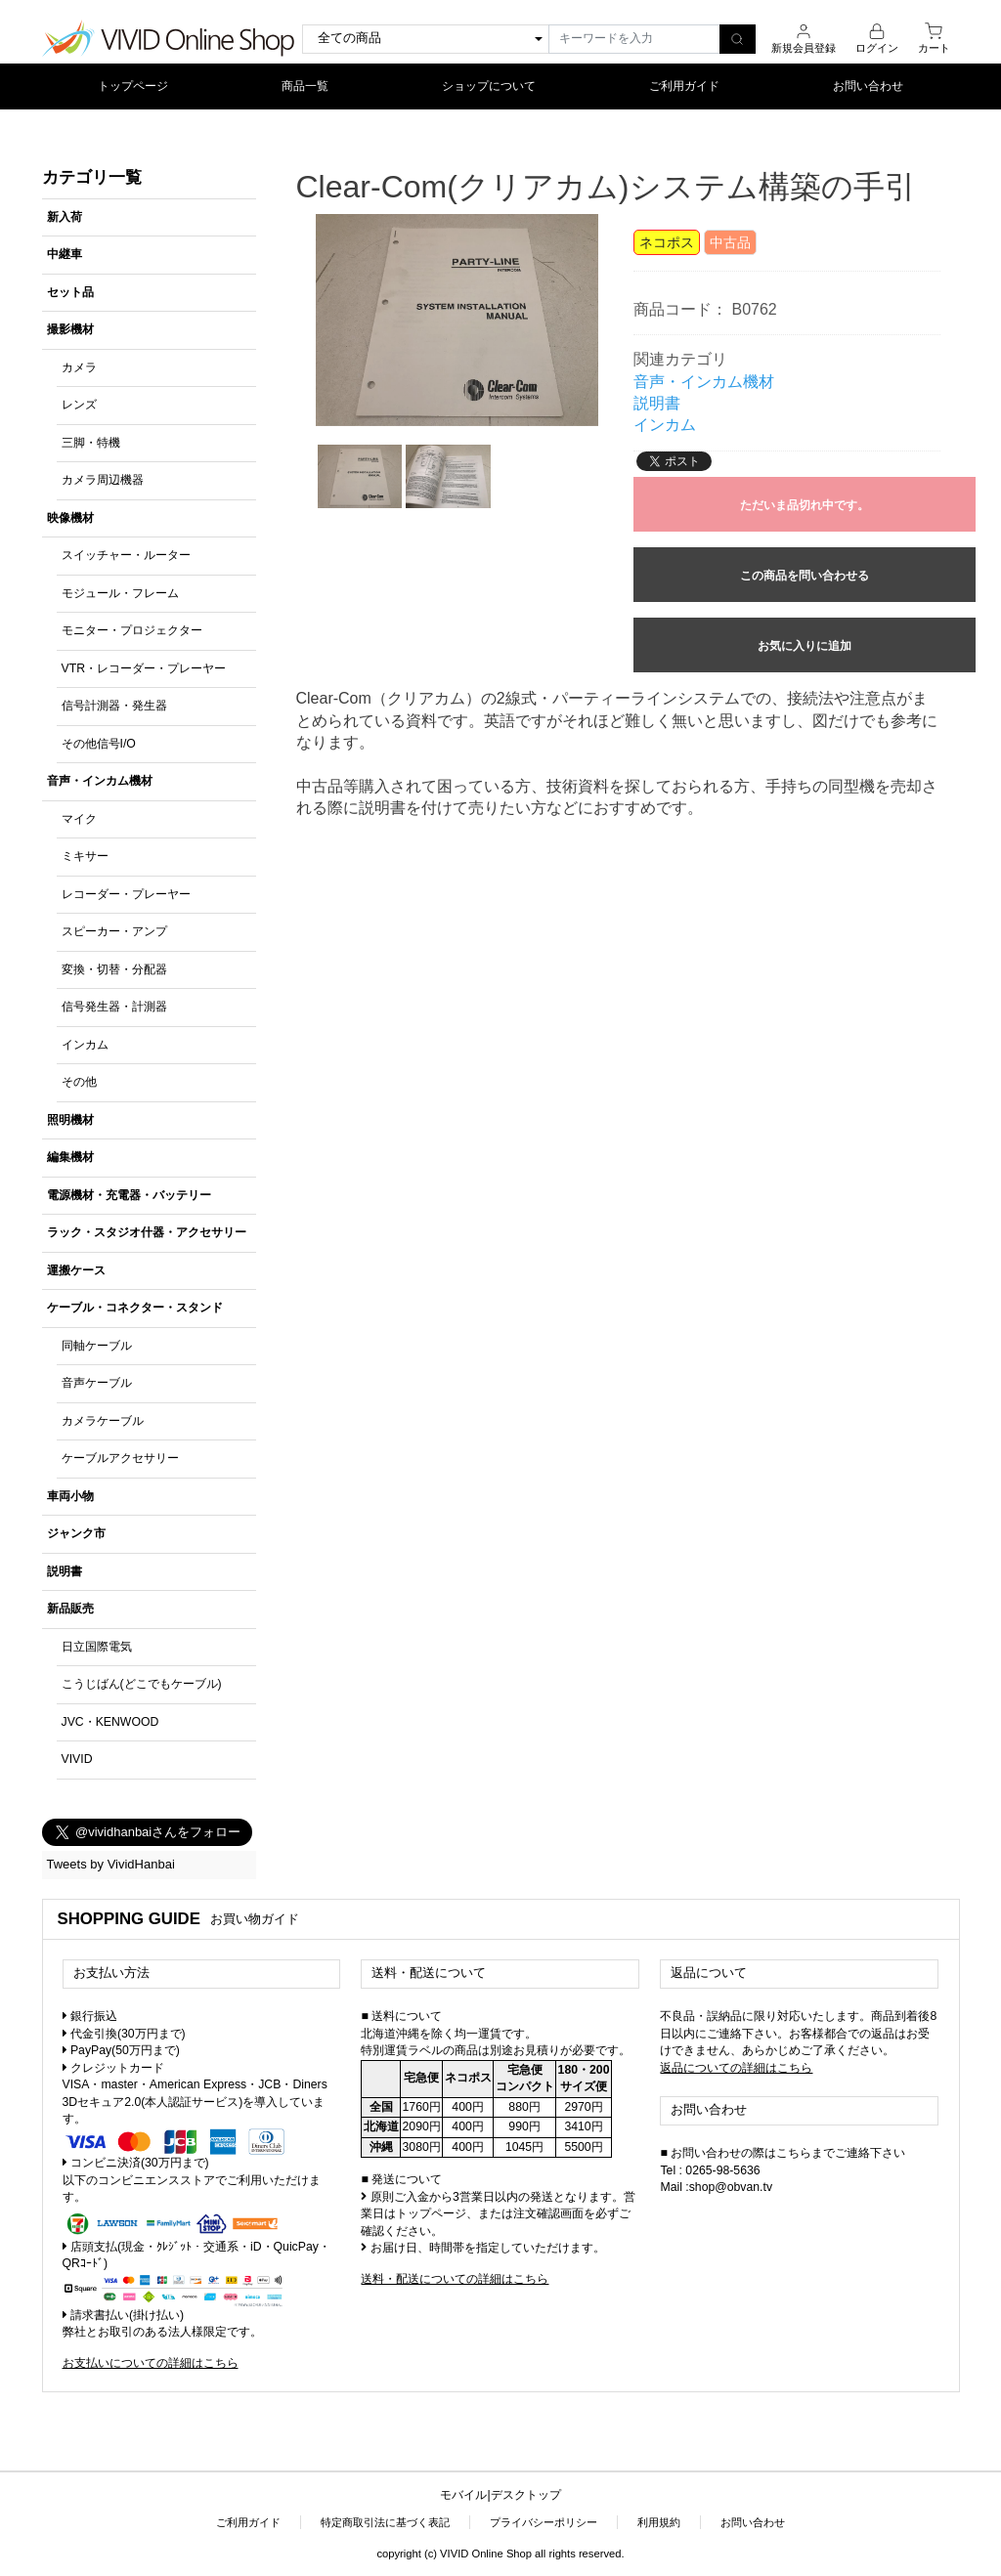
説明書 (64, 1571)
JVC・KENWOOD (110, 1722)
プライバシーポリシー (543, 2522)
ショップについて (489, 86)
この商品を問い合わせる (804, 575)
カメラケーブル (103, 1421)
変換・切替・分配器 (114, 969)
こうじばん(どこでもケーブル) (142, 1684)
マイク (79, 819)
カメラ (79, 367)
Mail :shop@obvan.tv (716, 2187)
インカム (85, 1045)
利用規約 (658, 2522)
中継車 (64, 254)
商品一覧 (305, 86)
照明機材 (70, 1120)
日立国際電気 (97, 1646)
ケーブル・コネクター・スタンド (135, 1307)
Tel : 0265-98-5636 (710, 2170)
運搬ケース (76, 1270)
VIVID (77, 1759)
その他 (79, 1082)
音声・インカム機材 (99, 781)
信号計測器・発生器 (114, 705)
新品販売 (70, 1608)
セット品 (70, 292)
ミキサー (85, 856)
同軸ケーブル (97, 1345)
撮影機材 (70, 329)
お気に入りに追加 (804, 646)
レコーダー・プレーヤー (126, 894)
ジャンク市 (76, 1533)
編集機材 (70, 1157)
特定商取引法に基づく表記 (385, 2522)
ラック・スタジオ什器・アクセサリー (146, 1232)
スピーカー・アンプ (114, 931)
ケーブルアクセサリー (120, 1458)
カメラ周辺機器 (103, 480)
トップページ (133, 86)
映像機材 (70, 518)
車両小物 (70, 1496)
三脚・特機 (91, 443)
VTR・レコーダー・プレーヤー (144, 668)
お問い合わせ (868, 86)
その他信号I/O (99, 744)
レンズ (79, 404)
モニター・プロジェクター (132, 630)
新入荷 (64, 217)
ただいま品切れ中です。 (804, 505)
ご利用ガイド (684, 86)
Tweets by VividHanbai (111, 1864)
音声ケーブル (97, 1383)
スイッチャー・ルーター (126, 555)
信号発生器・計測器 (114, 1006)
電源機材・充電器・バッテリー (129, 1195)
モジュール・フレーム (120, 593)
